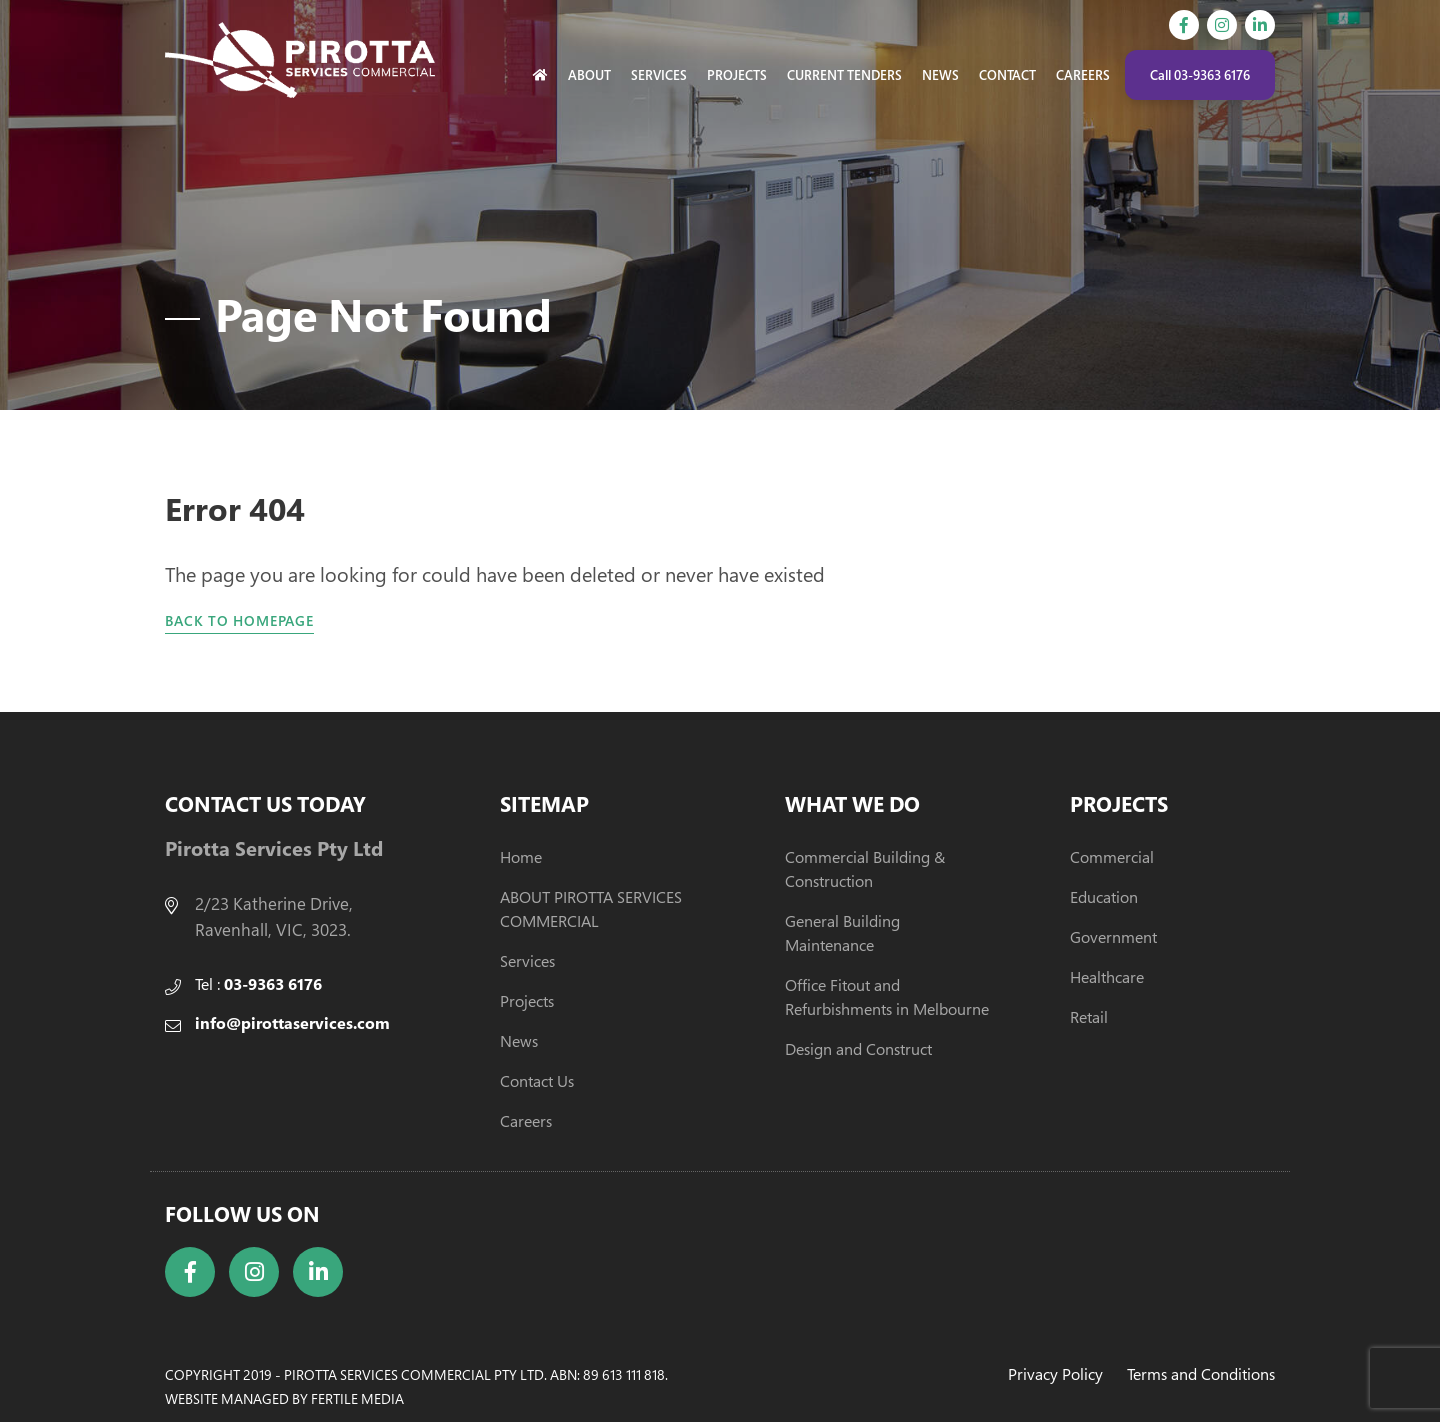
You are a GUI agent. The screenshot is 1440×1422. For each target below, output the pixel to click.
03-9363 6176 (273, 984)
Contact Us (537, 1081)
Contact (1007, 75)
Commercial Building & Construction (865, 869)
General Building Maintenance (842, 933)
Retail (1089, 1017)
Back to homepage (239, 620)
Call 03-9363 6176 (1200, 75)
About (589, 75)
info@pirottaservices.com (292, 1023)
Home (521, 857)
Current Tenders (844, 75)
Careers (1083, 75)
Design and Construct (858, 1049)
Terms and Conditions (1201, 1374)
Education (1104, 897)
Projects (737, 75)
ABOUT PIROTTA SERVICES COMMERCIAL (591, 909)
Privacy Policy (1055, 1374)
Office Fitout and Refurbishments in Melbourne (887, 997)
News (940, 75)
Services (659, 75)
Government (1113, 937)
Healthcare (1107, 977)
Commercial (1112, 857)
